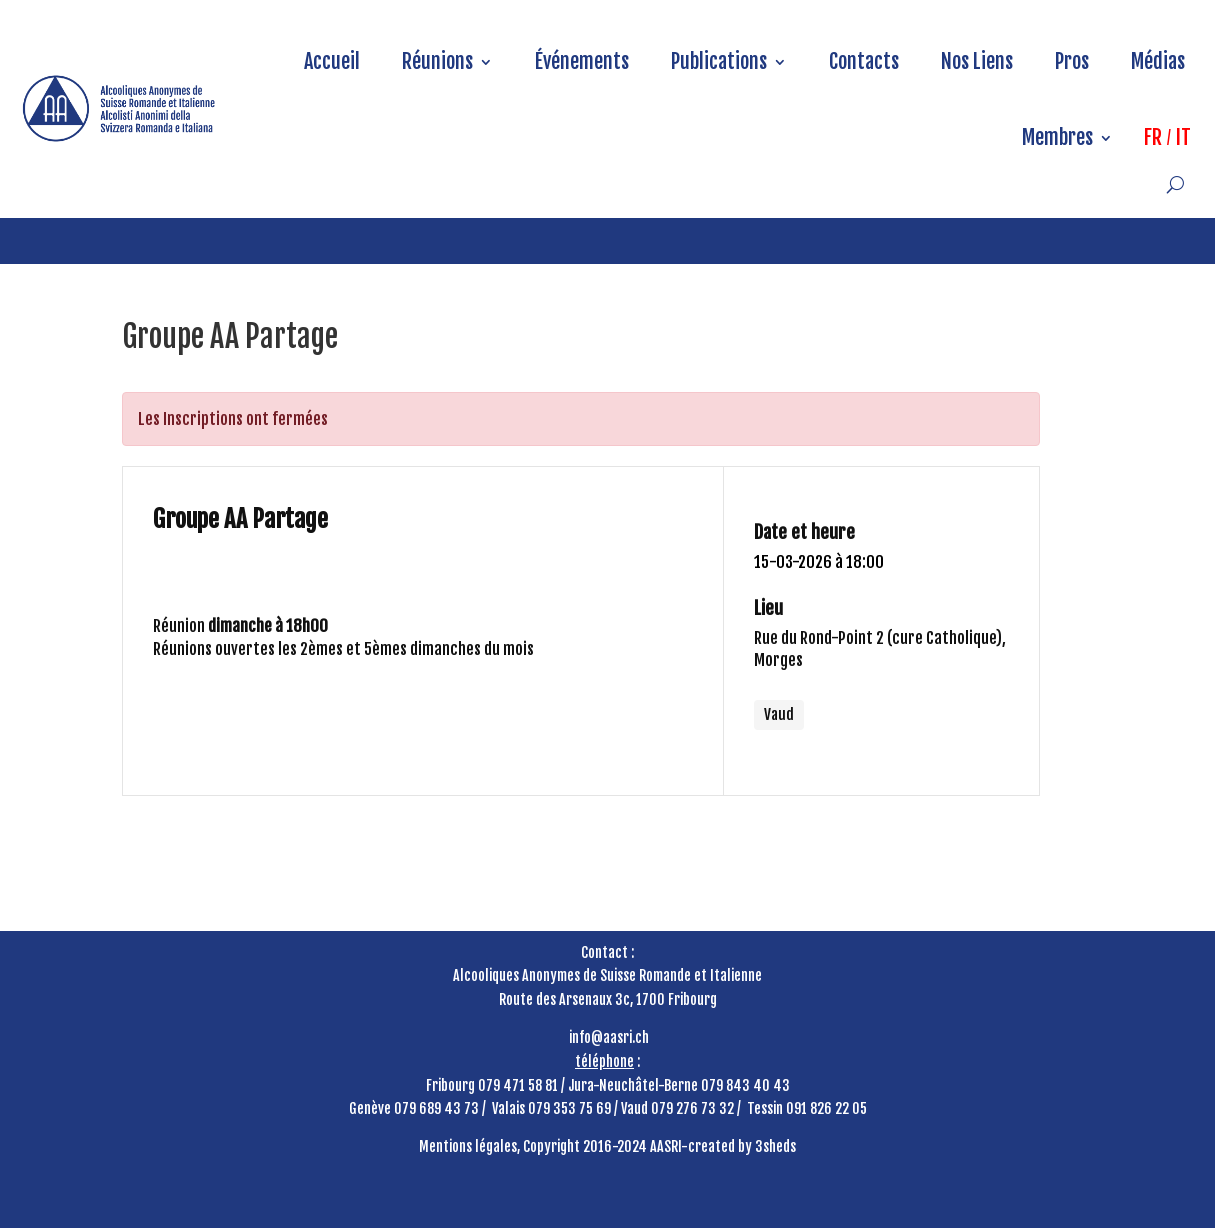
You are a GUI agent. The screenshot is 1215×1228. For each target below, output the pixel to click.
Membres (1057, 137)
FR (1153, 137)
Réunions (437, 61)
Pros (1072, 61)
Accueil (332, 61)
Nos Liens (977, 61)
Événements (582, 61)
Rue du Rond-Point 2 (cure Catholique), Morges (880, 649)
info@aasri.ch (609, 1037)
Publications (719, 61)
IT (1183, 137)
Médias (1158, 61)
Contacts (864, 61)
